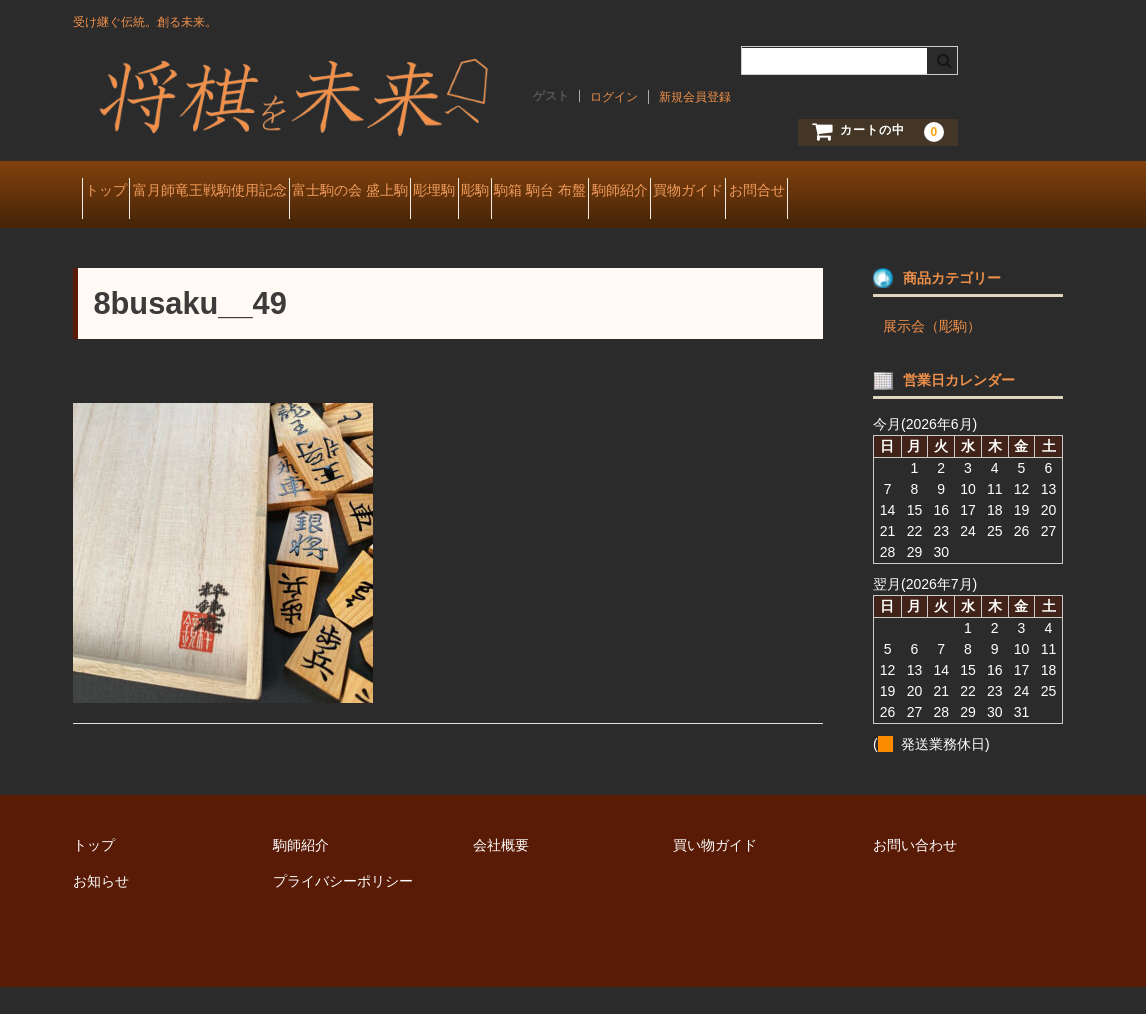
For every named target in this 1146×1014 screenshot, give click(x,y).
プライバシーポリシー (343, 908)
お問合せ (121, 234)
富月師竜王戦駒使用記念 (254, 192)
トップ (115, 192)
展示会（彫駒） (932, 353)
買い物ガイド (715, 872)
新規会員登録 (695, 97)
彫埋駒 (550, 192)
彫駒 (626, 192)
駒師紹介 (841, 192)
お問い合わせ (915, 872)
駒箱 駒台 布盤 (727, 192)
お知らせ (101, 908)
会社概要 (501, 872)
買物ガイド (945, 192)
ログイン (614, 97)
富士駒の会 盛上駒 (430, 192)
